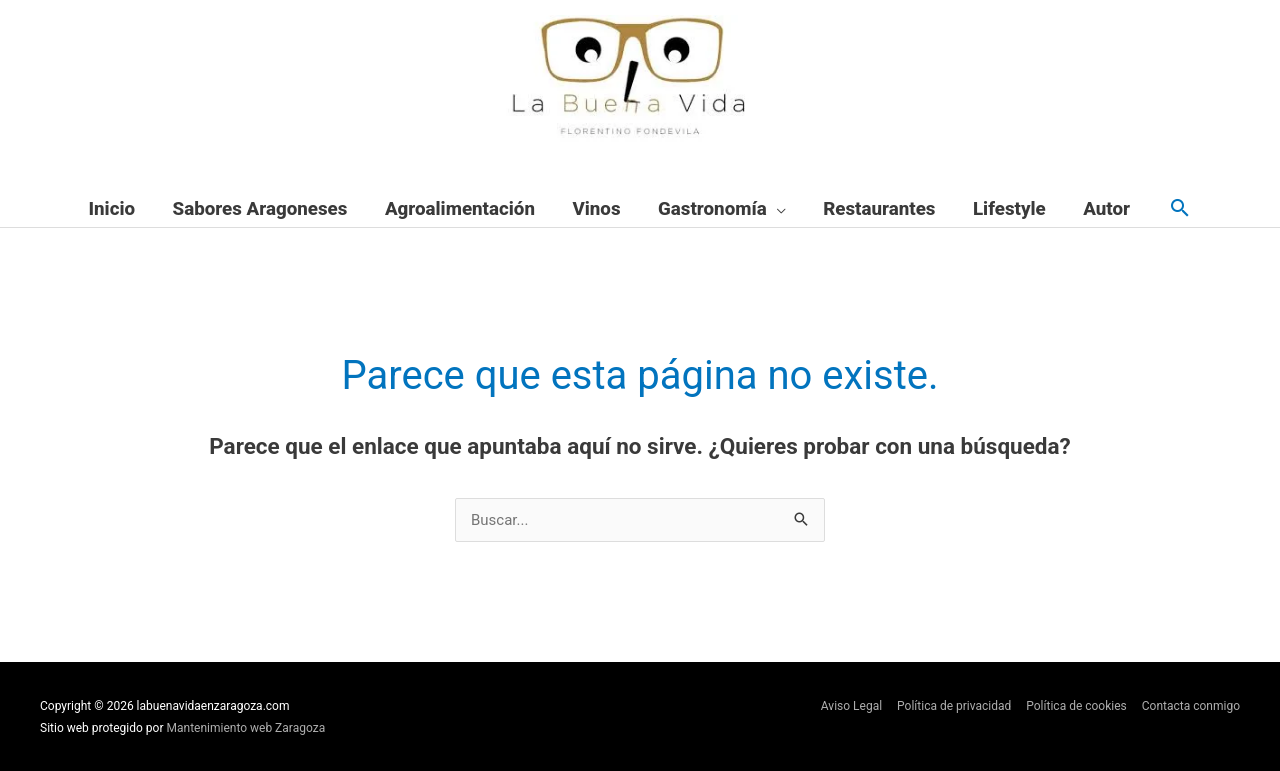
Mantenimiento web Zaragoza (246, 728)
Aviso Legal (851, 706)
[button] (1180, 209)
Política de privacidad (954, 706)
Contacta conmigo (1191, 706)
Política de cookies (1076, 706)
